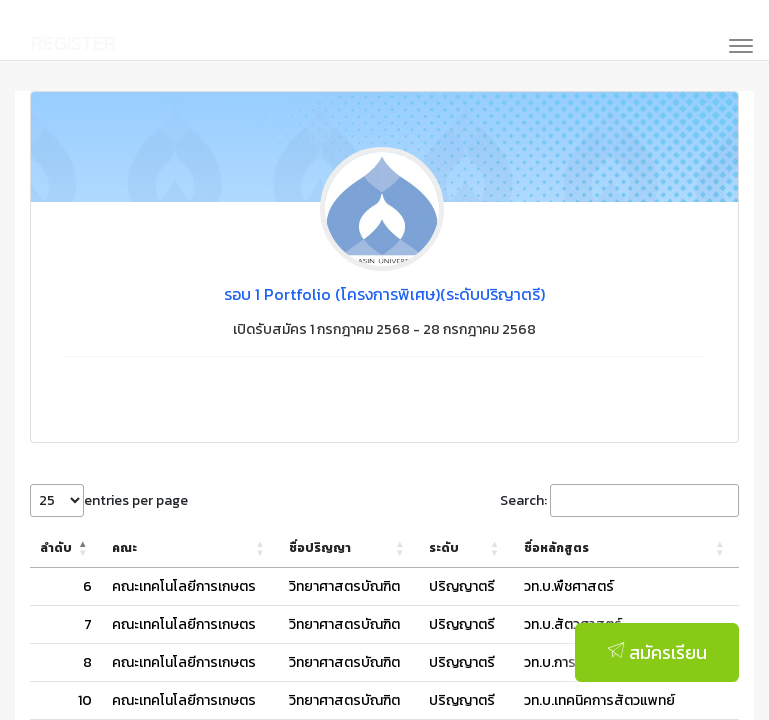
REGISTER (73, 43)
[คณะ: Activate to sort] (190, 548)
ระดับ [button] (433, 548)
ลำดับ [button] (56, 548)
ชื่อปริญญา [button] (320, 548)
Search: (523, 500)
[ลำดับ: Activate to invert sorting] (66, 548)
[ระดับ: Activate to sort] (445, 548)
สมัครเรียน (657, 660)
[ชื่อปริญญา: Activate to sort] (343, 548)
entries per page (136, 500)
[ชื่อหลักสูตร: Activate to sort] (611, 548)
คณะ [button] (124, 548)
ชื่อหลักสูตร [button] (525, 548)
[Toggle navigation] (734, 43)
